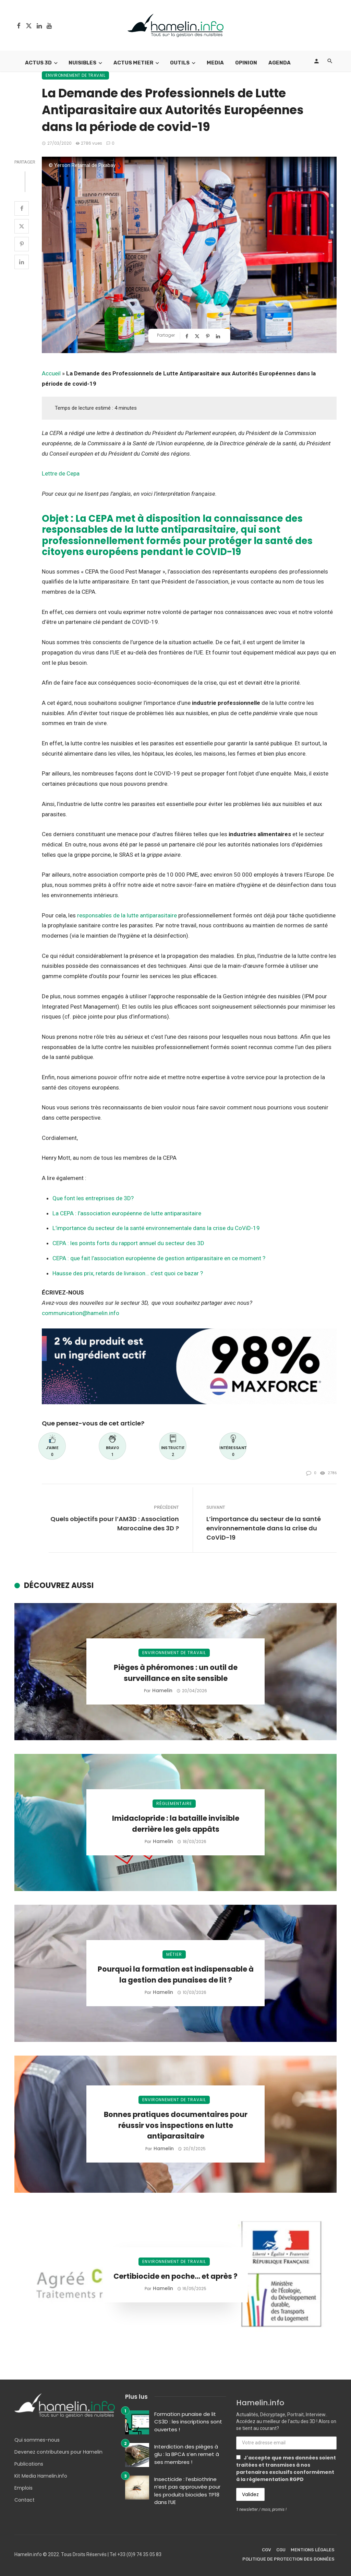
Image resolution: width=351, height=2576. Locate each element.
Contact (24, 2499)
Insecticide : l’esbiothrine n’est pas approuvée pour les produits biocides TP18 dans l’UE (187, 2491)
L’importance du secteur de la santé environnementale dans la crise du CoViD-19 (156, 1228)
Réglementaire (174, 1803)
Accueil (51, 373)
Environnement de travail (75, 75)
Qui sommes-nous (37, 2439)
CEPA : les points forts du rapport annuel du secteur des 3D (128, 1243)
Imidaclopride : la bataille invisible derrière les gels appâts (175, 1823)
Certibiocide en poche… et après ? (175, 2276)
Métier (174, 1954)
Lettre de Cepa (61, 473)
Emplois (23, 2487)
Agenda (279, 63)
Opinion (246, 63)
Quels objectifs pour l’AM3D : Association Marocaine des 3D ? (114, 1523)
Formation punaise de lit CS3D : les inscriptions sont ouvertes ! (188, 2421)
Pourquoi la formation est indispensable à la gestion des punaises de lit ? (176, 1974)
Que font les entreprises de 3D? (93, 1198)
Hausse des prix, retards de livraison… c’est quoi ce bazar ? (127, 1273)
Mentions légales (313, 2549)
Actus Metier (133, 63)
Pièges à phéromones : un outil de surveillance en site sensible (176, 1672)
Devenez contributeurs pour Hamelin (58, 2451)
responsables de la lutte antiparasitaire (127, 915)
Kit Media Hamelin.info (40, 2475)
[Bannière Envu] (189, 1365)
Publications (28, 2463)
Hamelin (162, 1690)
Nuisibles (82, 63)
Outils (180, 63)
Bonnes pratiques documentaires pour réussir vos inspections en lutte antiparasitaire (175, 2125)
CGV (266, 2549)
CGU (281, 2549)
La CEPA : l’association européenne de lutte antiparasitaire (126, 1213)
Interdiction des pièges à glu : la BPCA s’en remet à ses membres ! (186, 2454)
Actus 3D (38, 63)
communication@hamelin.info (80, 1313)
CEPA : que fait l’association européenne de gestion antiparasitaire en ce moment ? (158, 1258)
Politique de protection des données (288, 2559)
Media (215, 63)
